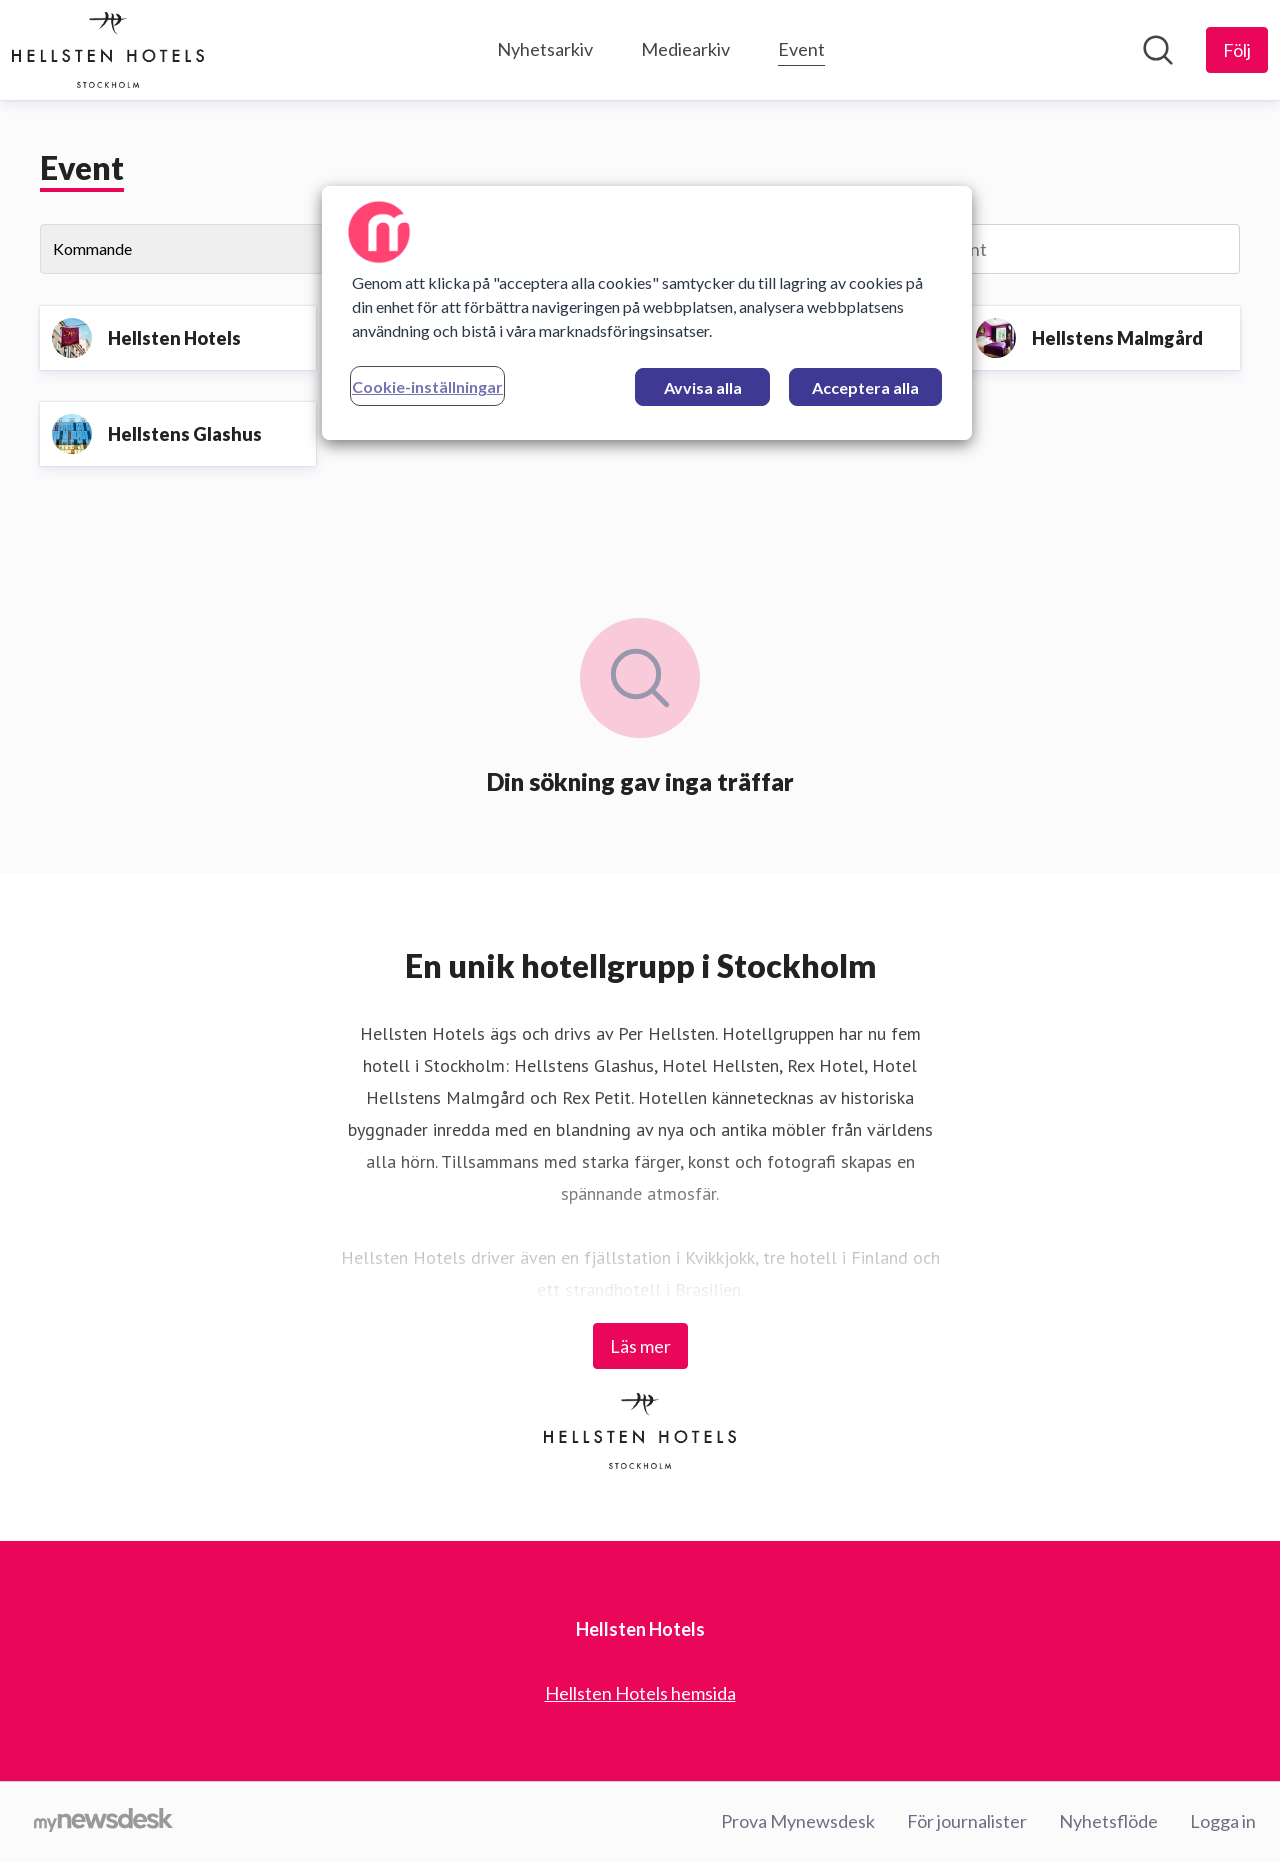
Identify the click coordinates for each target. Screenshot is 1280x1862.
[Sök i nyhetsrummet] (1158, 50)
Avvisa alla (703, 387)
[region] (647, 313)
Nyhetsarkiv (545, 49)
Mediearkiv (685, 49)
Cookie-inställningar (427, 386)
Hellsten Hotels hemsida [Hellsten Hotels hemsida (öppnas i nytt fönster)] (640, 1693)
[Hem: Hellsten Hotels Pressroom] (108, 50)
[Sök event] (1050, 249)
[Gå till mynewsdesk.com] (103, 1822)
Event (801, 46)
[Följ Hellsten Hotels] (1237, 50)
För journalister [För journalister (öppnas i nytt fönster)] (967, 1821)
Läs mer (640, 1346)
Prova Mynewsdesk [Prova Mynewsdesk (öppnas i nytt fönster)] (798, 1821)
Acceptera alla (865, 387)
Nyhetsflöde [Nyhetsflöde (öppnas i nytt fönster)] (1108, 1821)
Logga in (1223, 1821)
